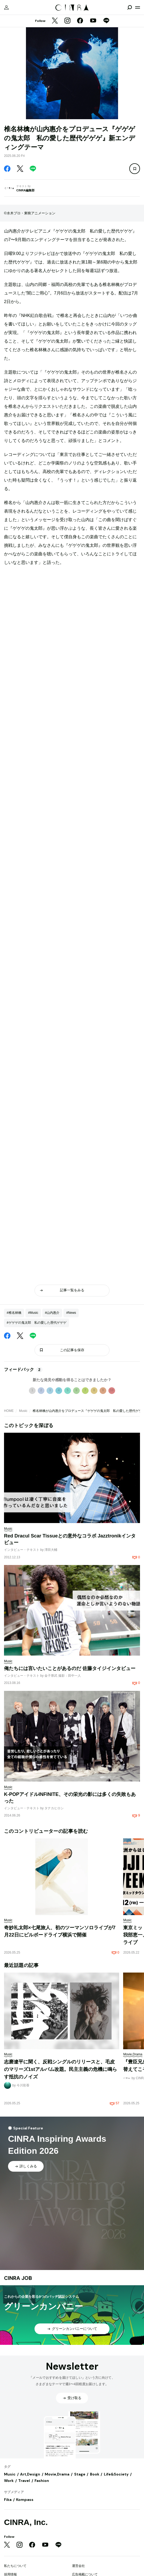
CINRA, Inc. (26, 2522)
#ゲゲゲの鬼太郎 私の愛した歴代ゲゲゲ (36, 1322)
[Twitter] (55, 21)
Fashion (42, 2480)
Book (94, 2474)
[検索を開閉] (130, 7)
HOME (9, 1411)
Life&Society (116, 2474)
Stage (79, 2474)
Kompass (24, 2499)
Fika (8, 2499)
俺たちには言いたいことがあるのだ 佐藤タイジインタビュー (69, 1668)
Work (9, 2480)
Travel (24, 2480)
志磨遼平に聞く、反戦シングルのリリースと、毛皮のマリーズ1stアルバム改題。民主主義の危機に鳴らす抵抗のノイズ (60, 2069)
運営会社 (78, 2566)
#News (71, 1313)
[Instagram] (67, 21)
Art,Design (30, 2474)
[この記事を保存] (134, 168)
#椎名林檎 (14, 1313)
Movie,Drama (57, 2474)
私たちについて (15, 2566)
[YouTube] (93, 21)
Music (23, 1411)
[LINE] (106, 21)
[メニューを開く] (138, 7)
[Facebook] (80, 21)
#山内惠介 (52, 1313)
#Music (33, 1313)
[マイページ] (6, 7)
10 (111, 1390)
